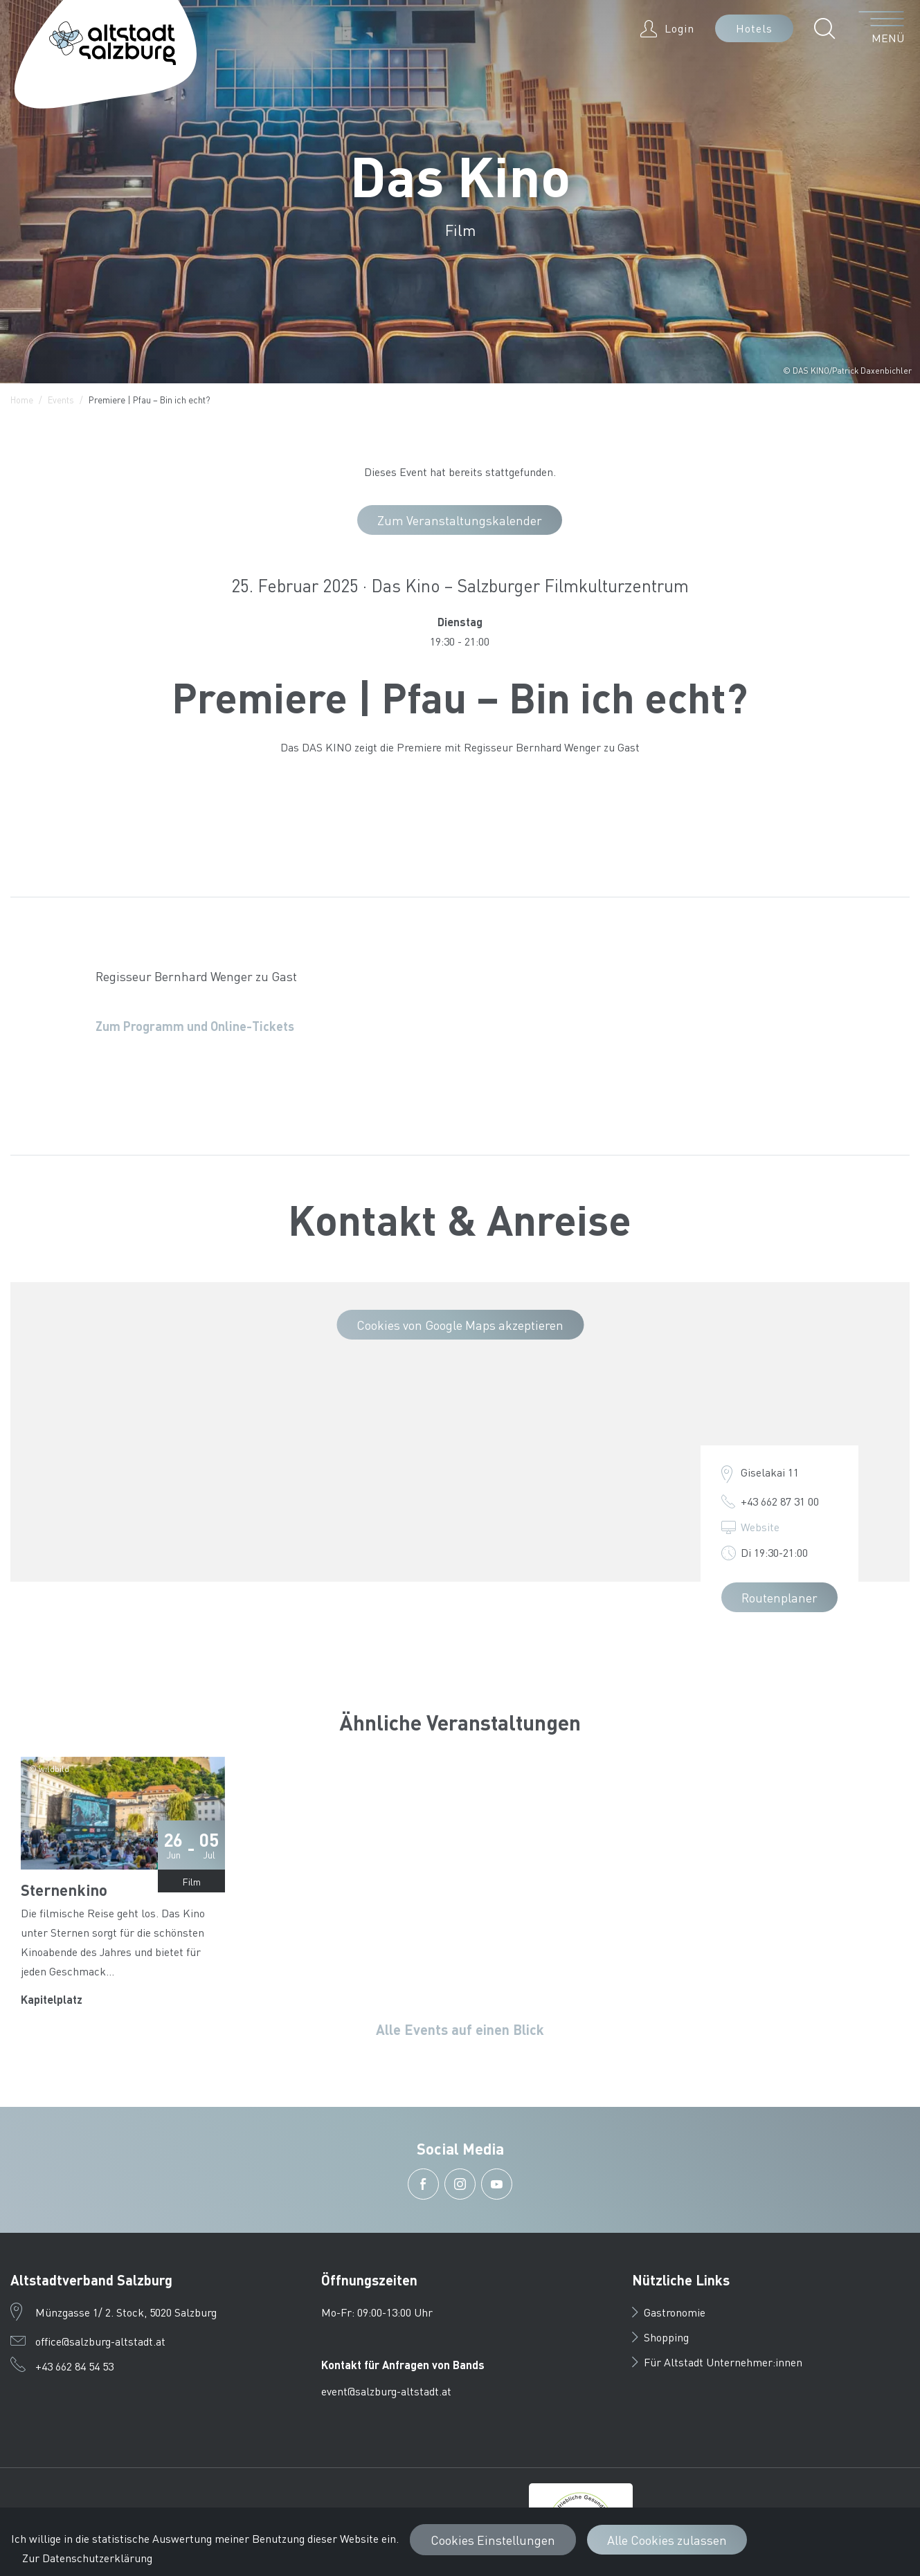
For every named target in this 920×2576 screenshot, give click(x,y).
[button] (828, 28)
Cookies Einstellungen (493, 2540)
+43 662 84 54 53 (74, 2366)
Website (760, 1526)
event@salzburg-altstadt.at (386, 2391)
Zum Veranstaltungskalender (459, 520)
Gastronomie (668, 2312)
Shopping (660, 2337)
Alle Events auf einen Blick (460, 2029)
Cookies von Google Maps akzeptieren (460, 1325)
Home (21, 399)
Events (61, 399)
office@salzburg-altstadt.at (100, 2341)
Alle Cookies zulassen (667, 2540)
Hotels (754, 28)
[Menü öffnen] (881, 28)
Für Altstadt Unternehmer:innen (717, 2362)
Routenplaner (779, 1597)
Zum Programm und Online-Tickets (195, 1026)
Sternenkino (64, 1889)
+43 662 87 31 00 (780, 1501)
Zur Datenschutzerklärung (87, 2557)
